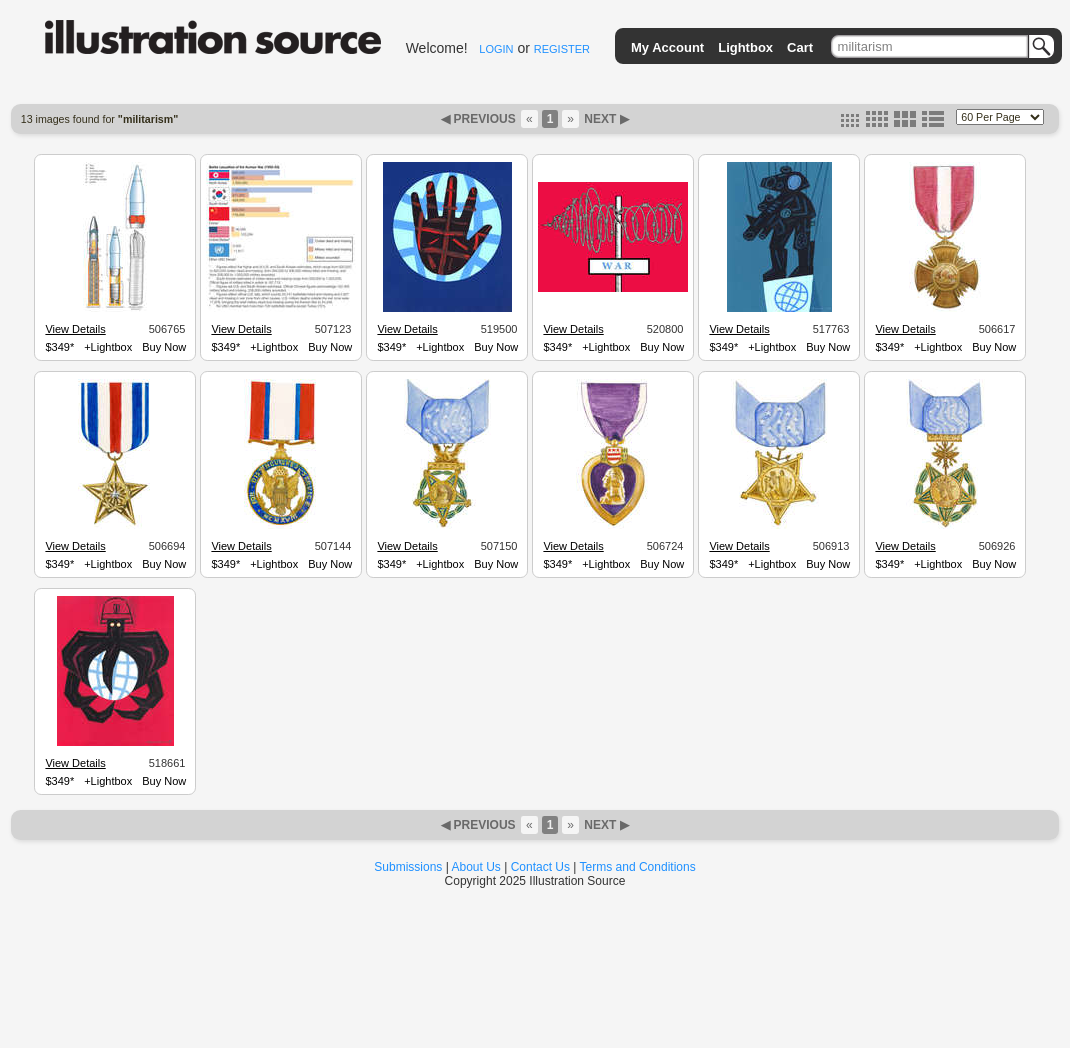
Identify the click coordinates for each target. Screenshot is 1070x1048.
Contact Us (540, 867)
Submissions (408, 867)
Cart (800, 47)
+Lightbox (108, 347)
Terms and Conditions (638, 867)
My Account (667, 47)
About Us (476, 867)
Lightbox (745, 47)
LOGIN (496, 49)
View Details (75, 329)
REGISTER (562, 49)
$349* (59, 347)
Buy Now (164, 347)
